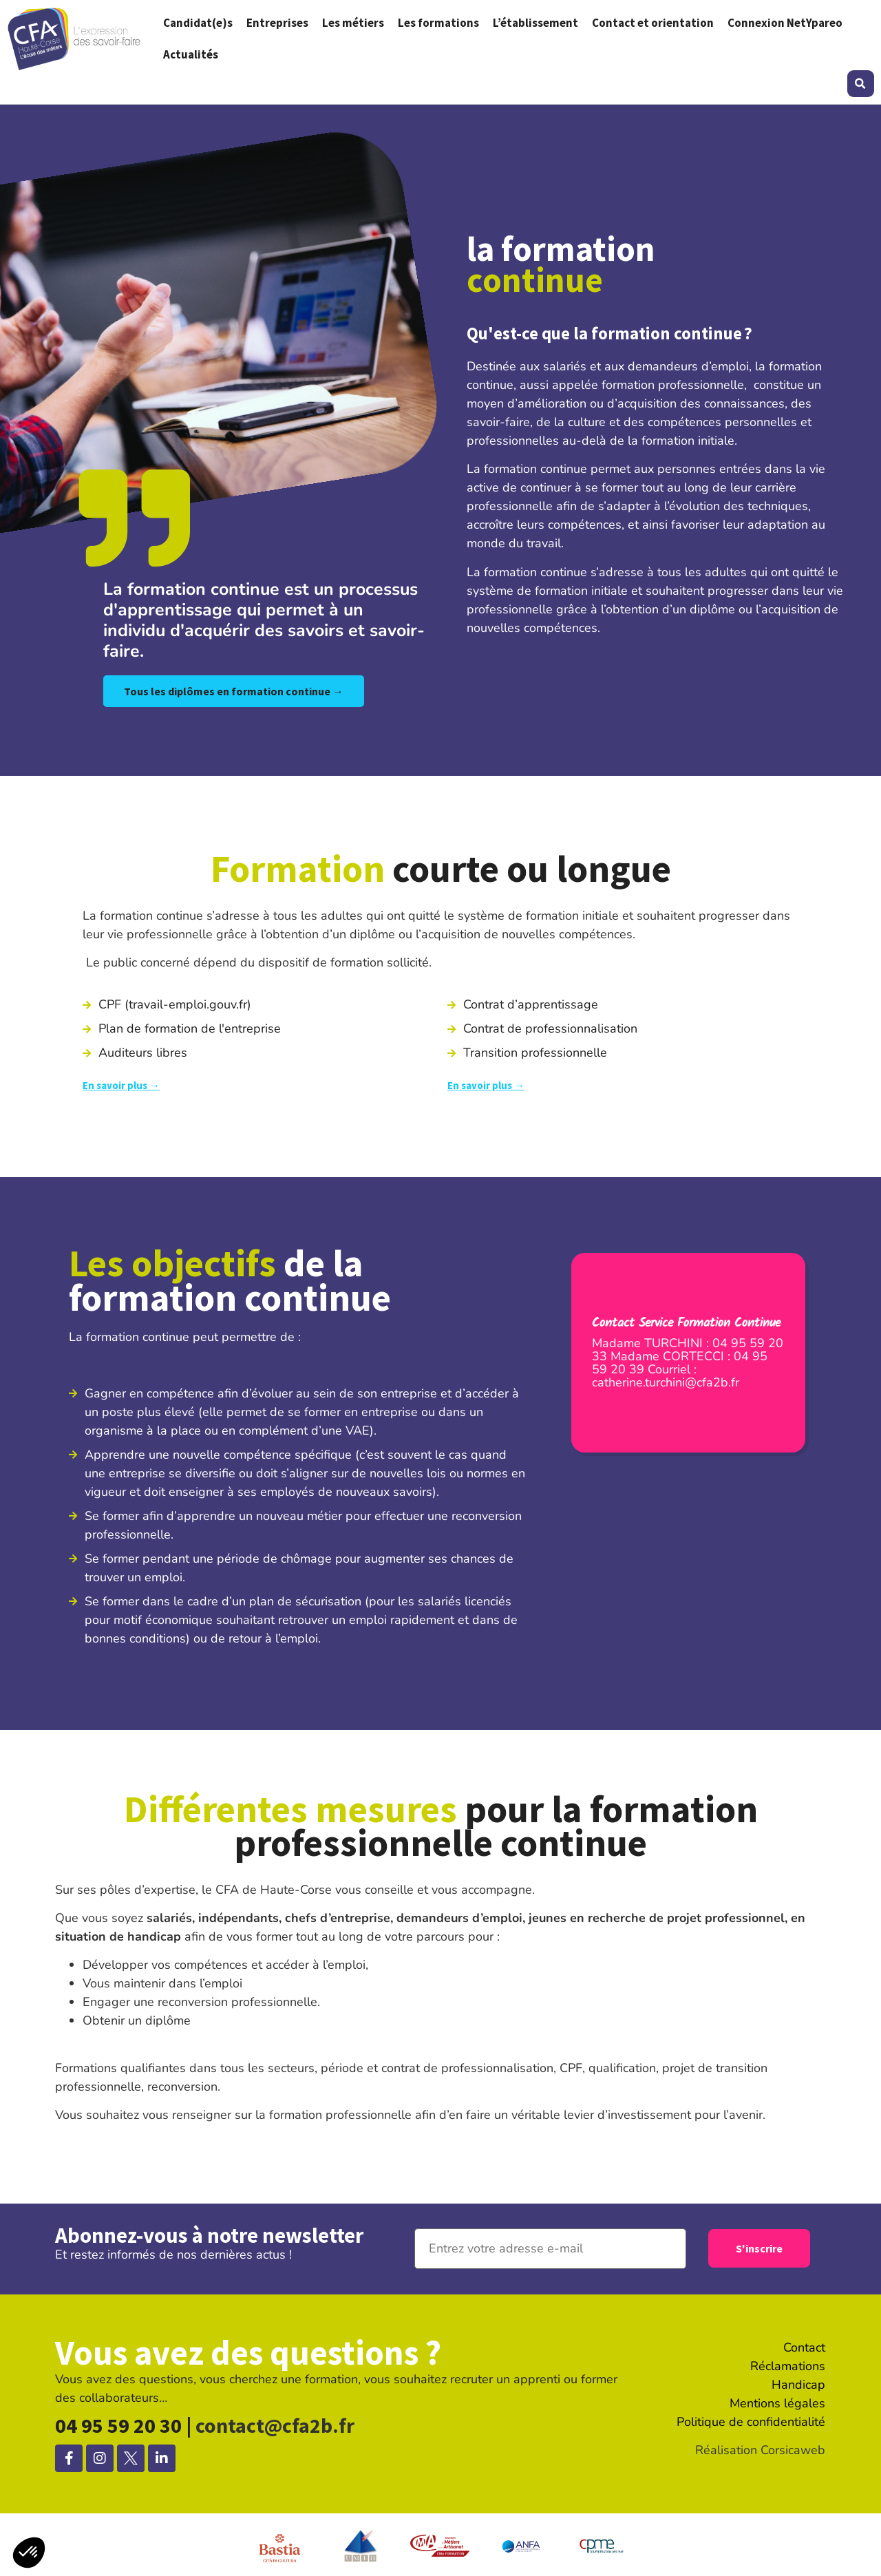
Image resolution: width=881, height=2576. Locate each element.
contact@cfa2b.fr (274, 2425)
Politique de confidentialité (751, 2422)
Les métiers (353, 22)
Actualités (190, 54)
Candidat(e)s (198, 22)
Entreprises (277, 22)
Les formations (438, 22)
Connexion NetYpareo (785, 22)
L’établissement (535, 22)
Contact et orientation (653, 22)
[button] (860, 83)
